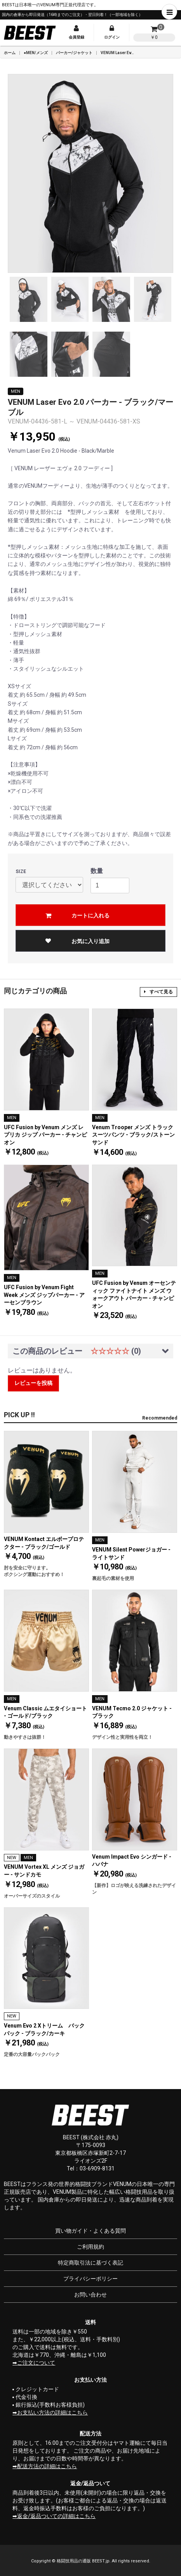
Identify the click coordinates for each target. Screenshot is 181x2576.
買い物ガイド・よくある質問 (90, 2231)
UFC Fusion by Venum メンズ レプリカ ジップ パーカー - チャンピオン (45, 1135)
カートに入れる (90, 915)
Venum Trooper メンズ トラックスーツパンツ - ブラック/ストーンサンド (133, 1135)
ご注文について (36, 2363)
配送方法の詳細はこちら (47, 2466)
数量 (96, 871)
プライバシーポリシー (90, 2279)
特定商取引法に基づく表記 (90, 2263)
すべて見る (158, 992)
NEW (11, 1857)
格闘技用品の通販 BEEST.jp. (84, 2561)
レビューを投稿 (33, 1383)
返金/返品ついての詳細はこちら (56, 2516)
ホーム (10, 53)
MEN (15, 391)
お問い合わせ (90, 2294)
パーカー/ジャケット (74, 53)
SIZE (21, 871)
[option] (90, 173)
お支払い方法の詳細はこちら (52, 2412)
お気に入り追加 (77, 941)
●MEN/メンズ (36, 53)
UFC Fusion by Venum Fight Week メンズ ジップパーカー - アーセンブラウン (44, 1295)
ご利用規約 (90, 2247)
